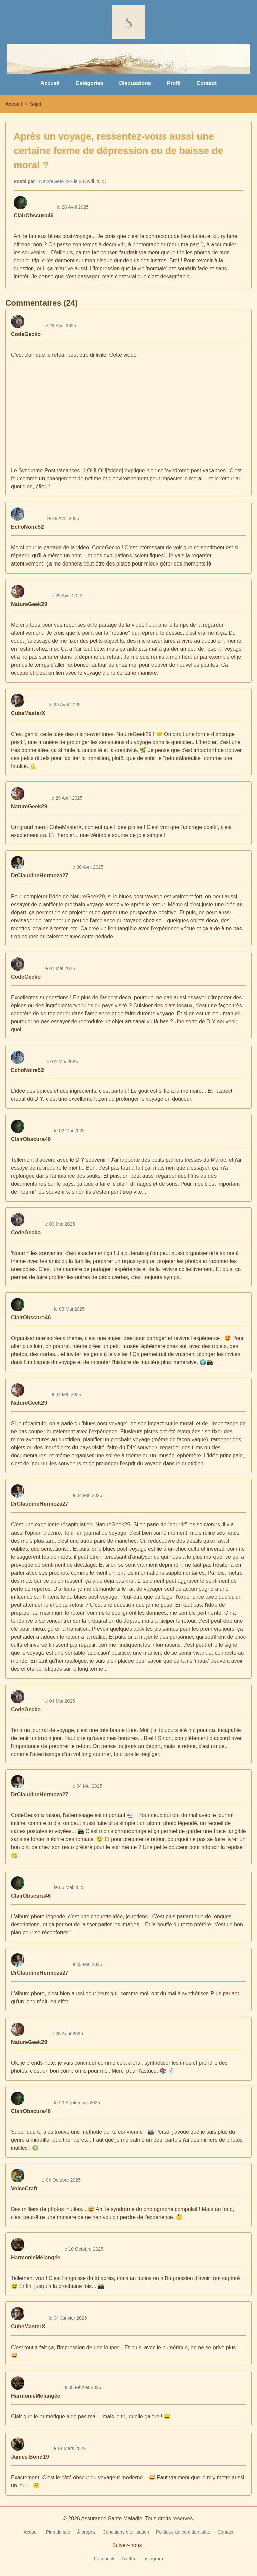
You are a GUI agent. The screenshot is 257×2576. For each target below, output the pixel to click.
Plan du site (58, 2532)
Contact (207, 83)
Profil (174, 83)
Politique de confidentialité (183, 2532)
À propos (86, 2532)
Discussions (135, 83)
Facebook (104, 2558)
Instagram (152, 2558)
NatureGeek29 (54, 181)
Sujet (35, 104)
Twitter (128, 2558)
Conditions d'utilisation (126, 2532)
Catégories (89, 83)
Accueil (50, 83)
